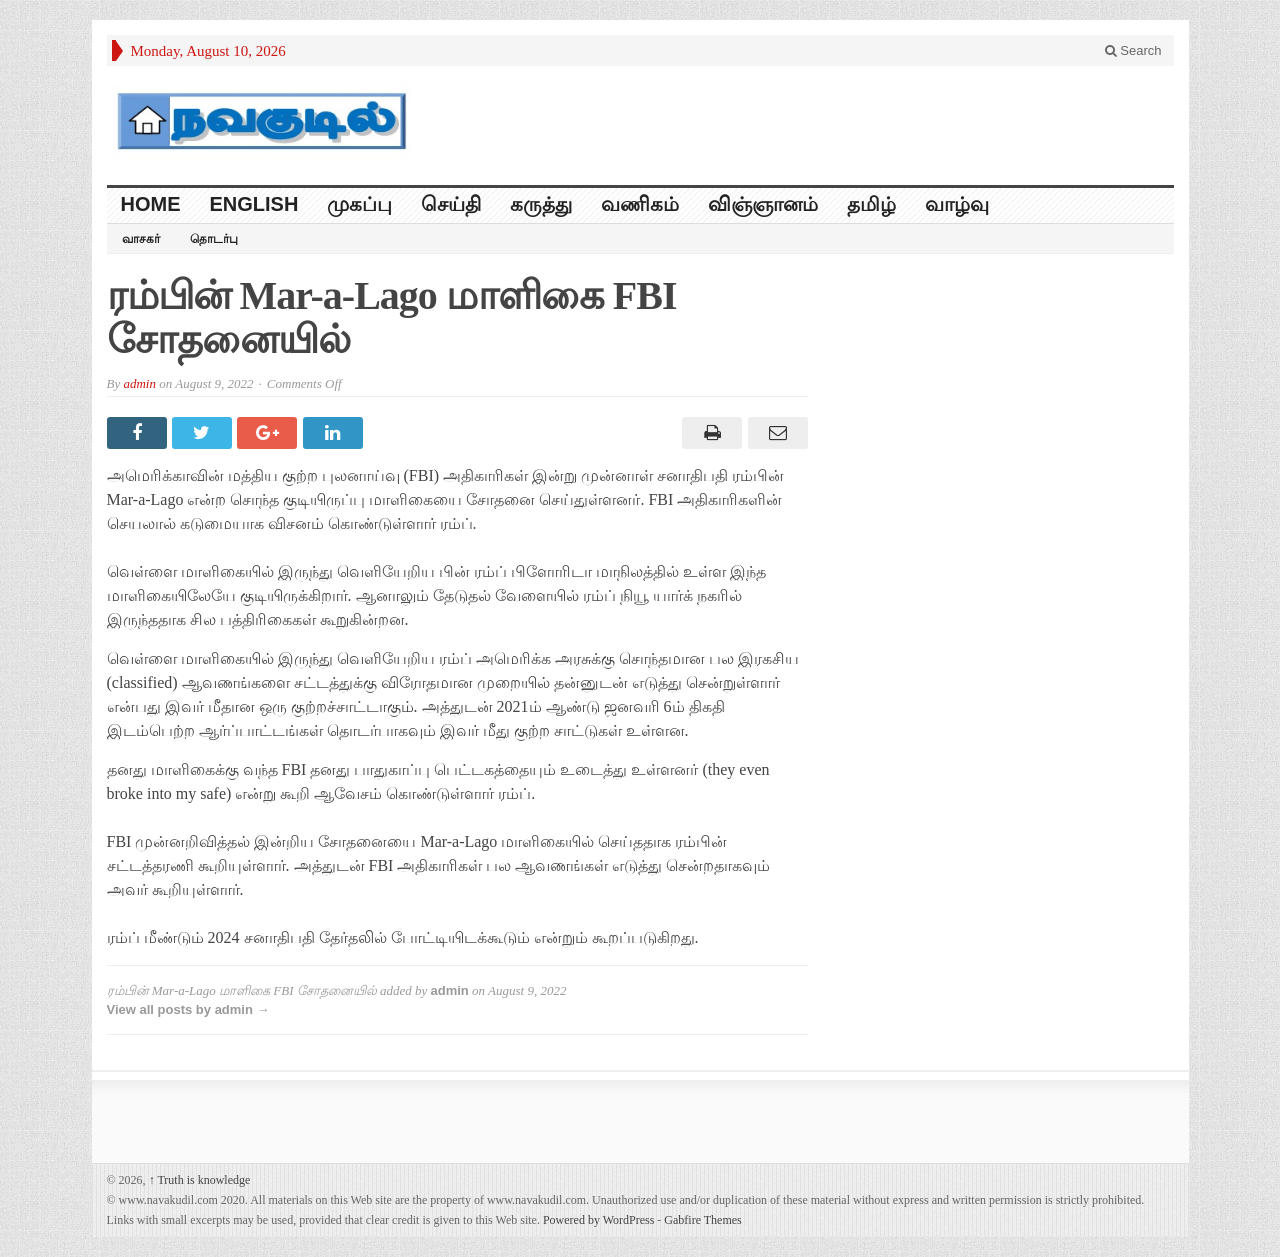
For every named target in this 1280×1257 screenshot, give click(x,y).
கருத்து (541, 204)
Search (1133, 50)
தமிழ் (871, 204)
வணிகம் (640, 204)
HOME (151, 204)
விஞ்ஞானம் (763, 204)
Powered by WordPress (598, 1220)
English (254, 204)
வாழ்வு (957, 204)
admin (139, 383)
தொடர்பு (214, 239)
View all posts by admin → (188, 1009)
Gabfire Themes (702, 1220)
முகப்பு (359, 204)
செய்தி (451, 204)
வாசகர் (141, 239)
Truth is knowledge (200, 1180)
